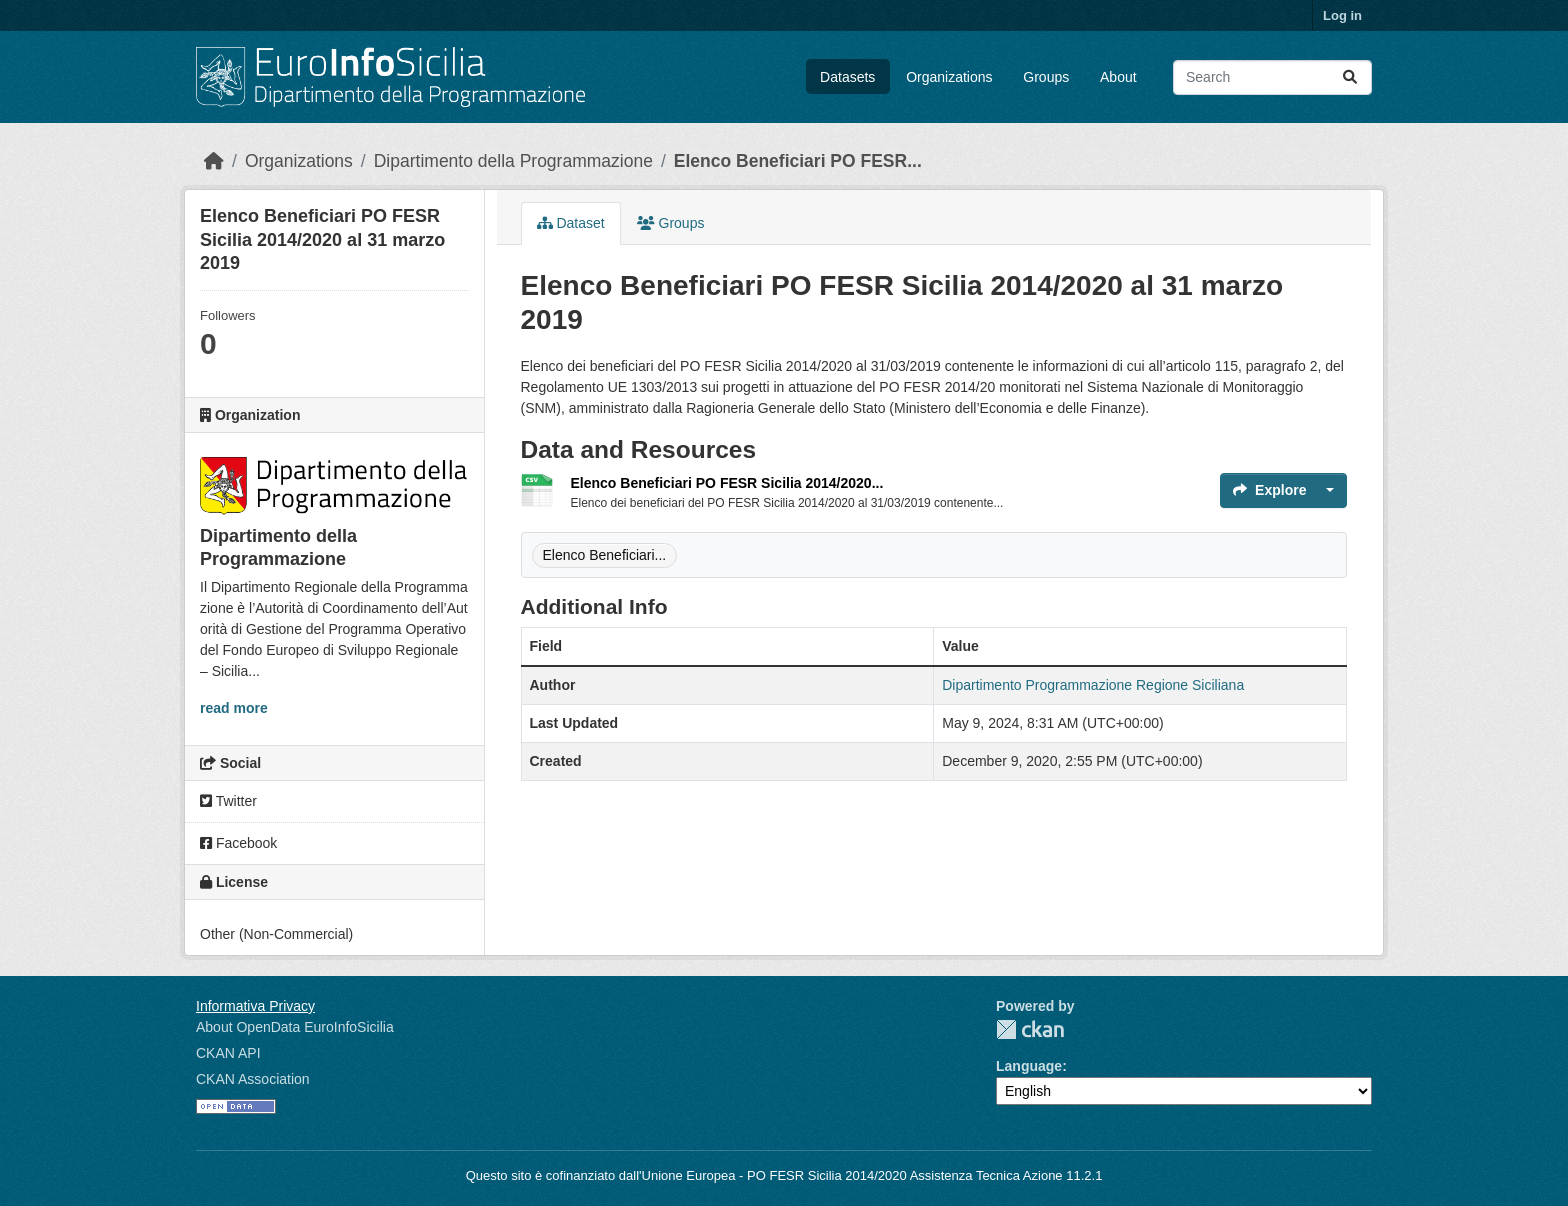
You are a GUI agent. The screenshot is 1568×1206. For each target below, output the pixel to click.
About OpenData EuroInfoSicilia (295, 1027)
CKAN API (228, 1053)
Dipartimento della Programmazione (513, 161)
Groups (1046, 77)
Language (1029, 1066)
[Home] (214, 161)
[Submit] (1350, 77)
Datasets (847, 77)
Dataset (571, 223)
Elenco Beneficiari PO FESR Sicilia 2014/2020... (727, 483)
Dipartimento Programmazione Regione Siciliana (1093, 685)
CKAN (1030, 1029)
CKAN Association (253, 1079)
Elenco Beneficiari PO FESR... (798, 161)
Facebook (238, 843)
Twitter (228, 801)
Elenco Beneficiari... (605, 555)
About (1118, 77)
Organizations (949, 77)
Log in (1342, 15)
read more (234, 708)
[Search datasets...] (1272, 77)
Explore (1269, 490)
